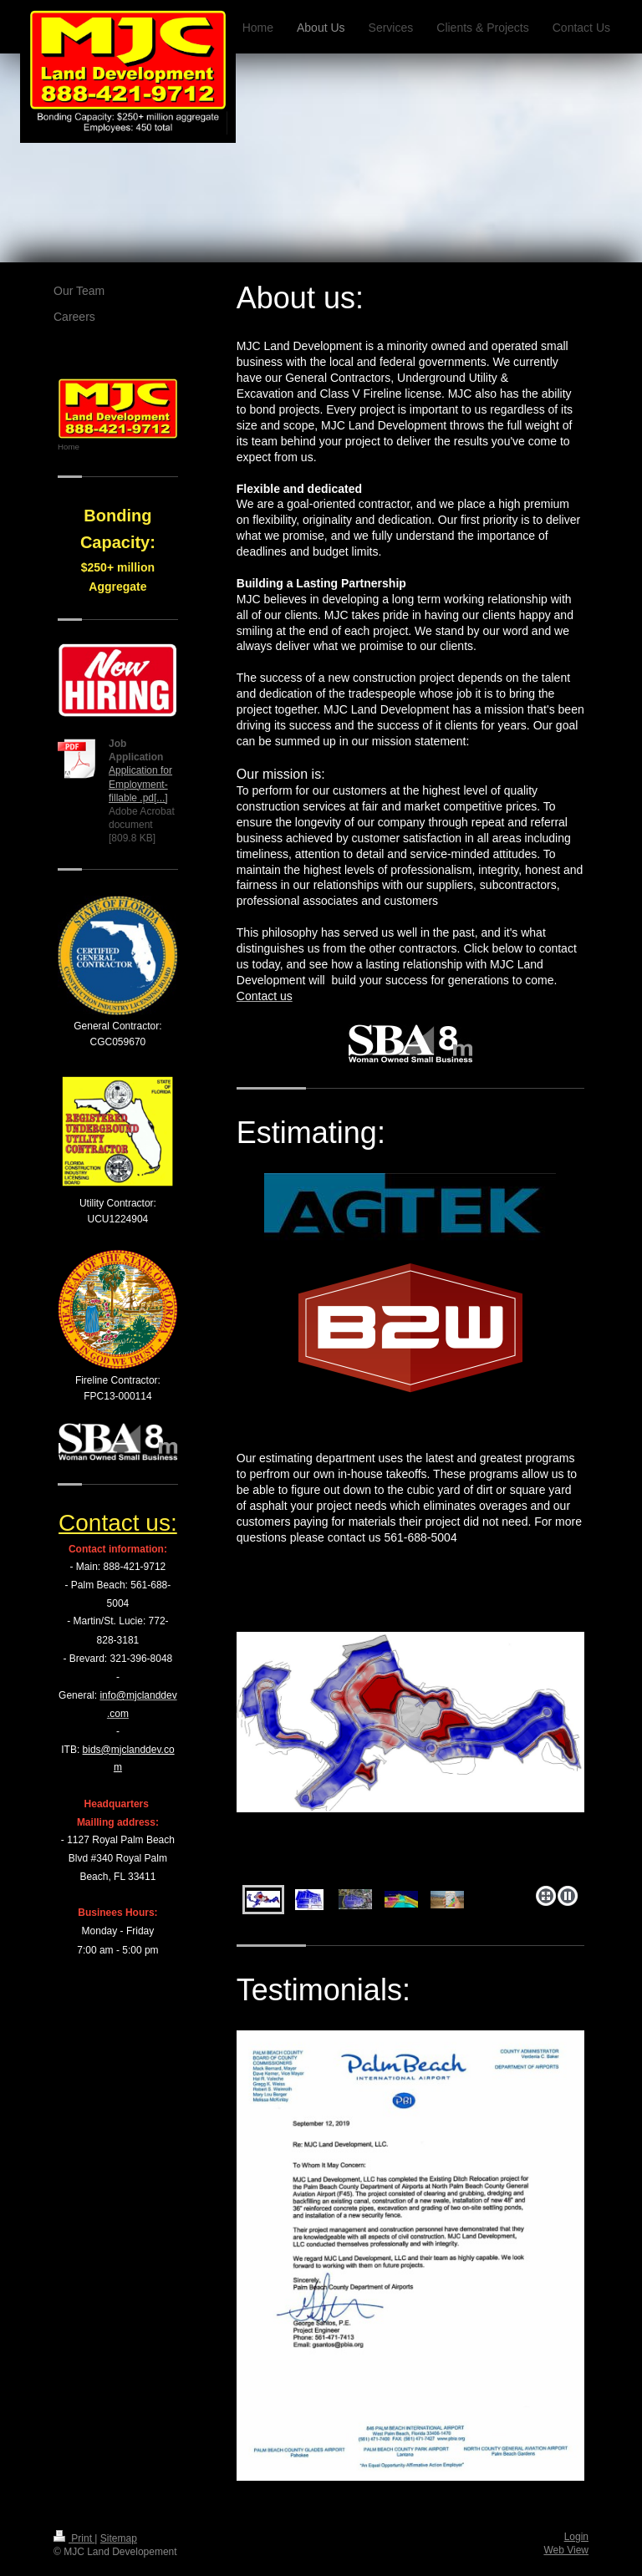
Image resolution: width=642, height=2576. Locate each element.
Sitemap (118, 2538)
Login (576, 2537)
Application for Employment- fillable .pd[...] (140, 784)
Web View (565, 2550)
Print (74, 2538)
